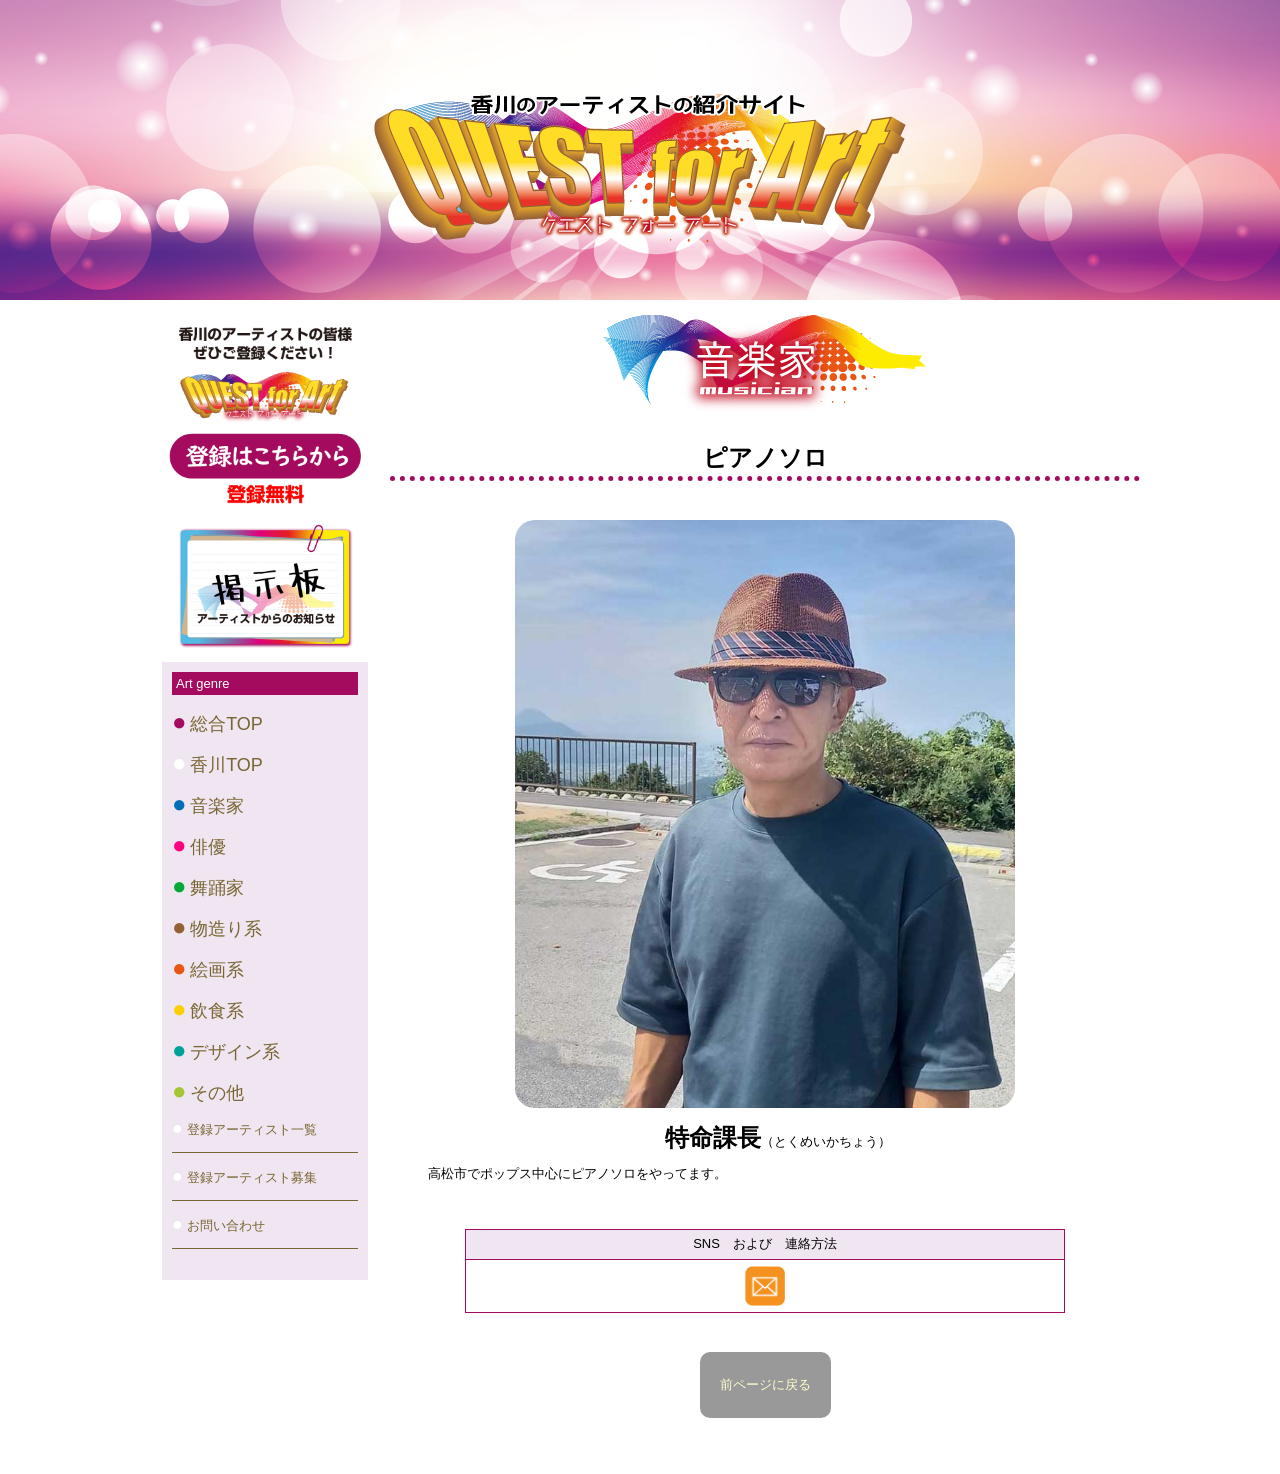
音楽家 (217, 806)
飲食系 (217, 1011)
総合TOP (226, 724)
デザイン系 (235, 1052)
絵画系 (217, 970)
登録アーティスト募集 (252, 1177)
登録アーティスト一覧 (252, 1129)
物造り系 (226, 929)
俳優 (208, 847)
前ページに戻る (765, 1384)
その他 (217, 1093)
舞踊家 (217, 888)
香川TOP (226, 765)
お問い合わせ (226, 1225)
